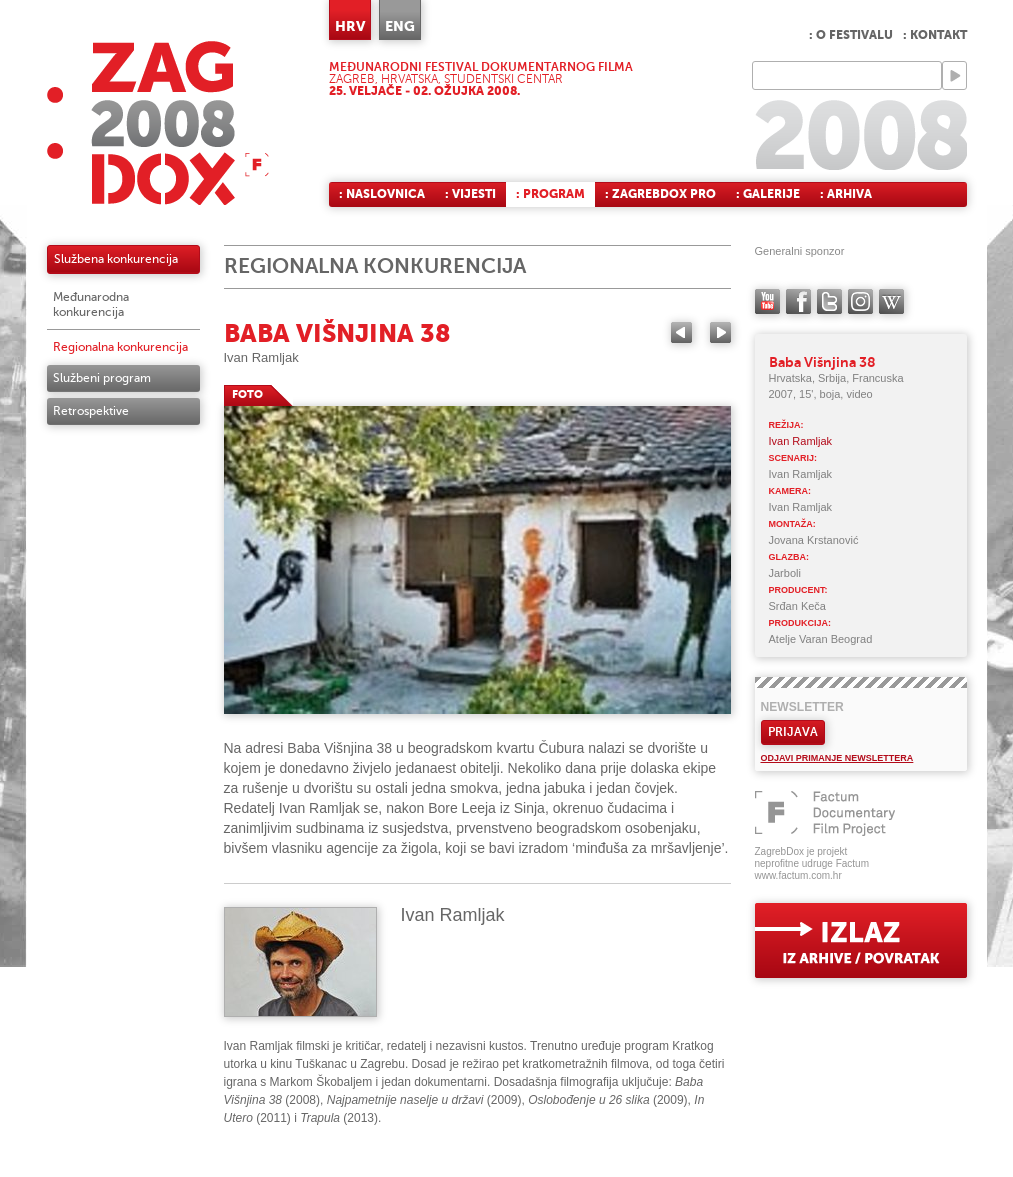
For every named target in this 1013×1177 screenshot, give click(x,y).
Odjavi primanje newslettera (837, 758)
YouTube (767, 301)
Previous (681, 332)
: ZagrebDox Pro (660, 194)
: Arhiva (846, 194)
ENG (400, 26)
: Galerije (768, 194)
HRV (350, 26)
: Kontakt (935, 35)
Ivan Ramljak (261, 357)
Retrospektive (91, 411)
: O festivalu (851, 35)
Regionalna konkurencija (120, 347)
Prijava (793, 732)
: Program (550, 194)
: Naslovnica (382, 194)
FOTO (247, 394)
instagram (860, 301)
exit (861, 940)
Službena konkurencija (116, 259)
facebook (798, 301)
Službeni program (102, 378)
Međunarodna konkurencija (91, 304)
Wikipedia (891, 301)
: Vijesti (470, 194)
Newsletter (802, 707)
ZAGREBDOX (158, 122)
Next (720, 332)
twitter (829, 301)
